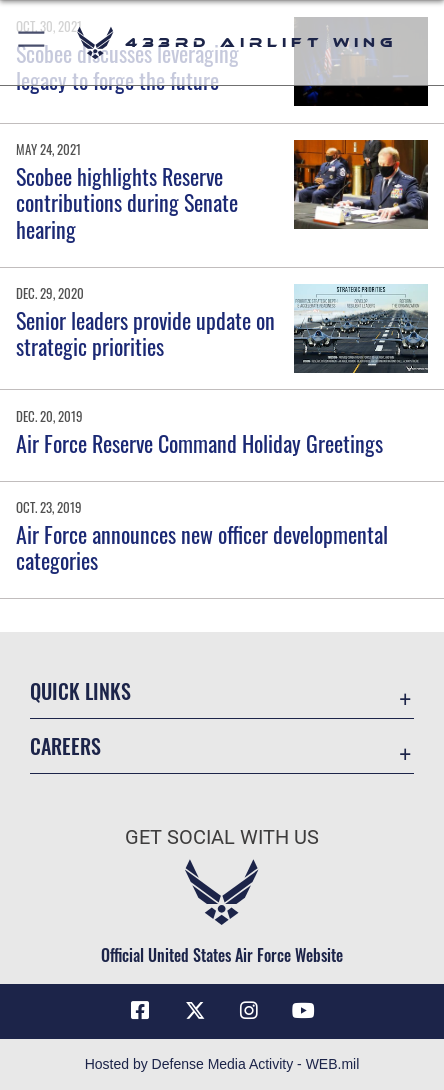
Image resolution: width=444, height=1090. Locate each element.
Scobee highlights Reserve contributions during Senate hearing (127, 202)
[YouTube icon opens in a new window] (304, 1011)
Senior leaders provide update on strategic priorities (145, 333)
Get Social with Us (222, 837)
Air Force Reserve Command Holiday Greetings (199, 443)
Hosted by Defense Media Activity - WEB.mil (222, 1064)
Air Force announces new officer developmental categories (202, 547)
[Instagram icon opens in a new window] (249, 1011)
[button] (32, 42)
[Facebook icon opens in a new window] (140, 1011)
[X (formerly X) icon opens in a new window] (195, 1011)
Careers (65, 746)
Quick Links (80, 691)
